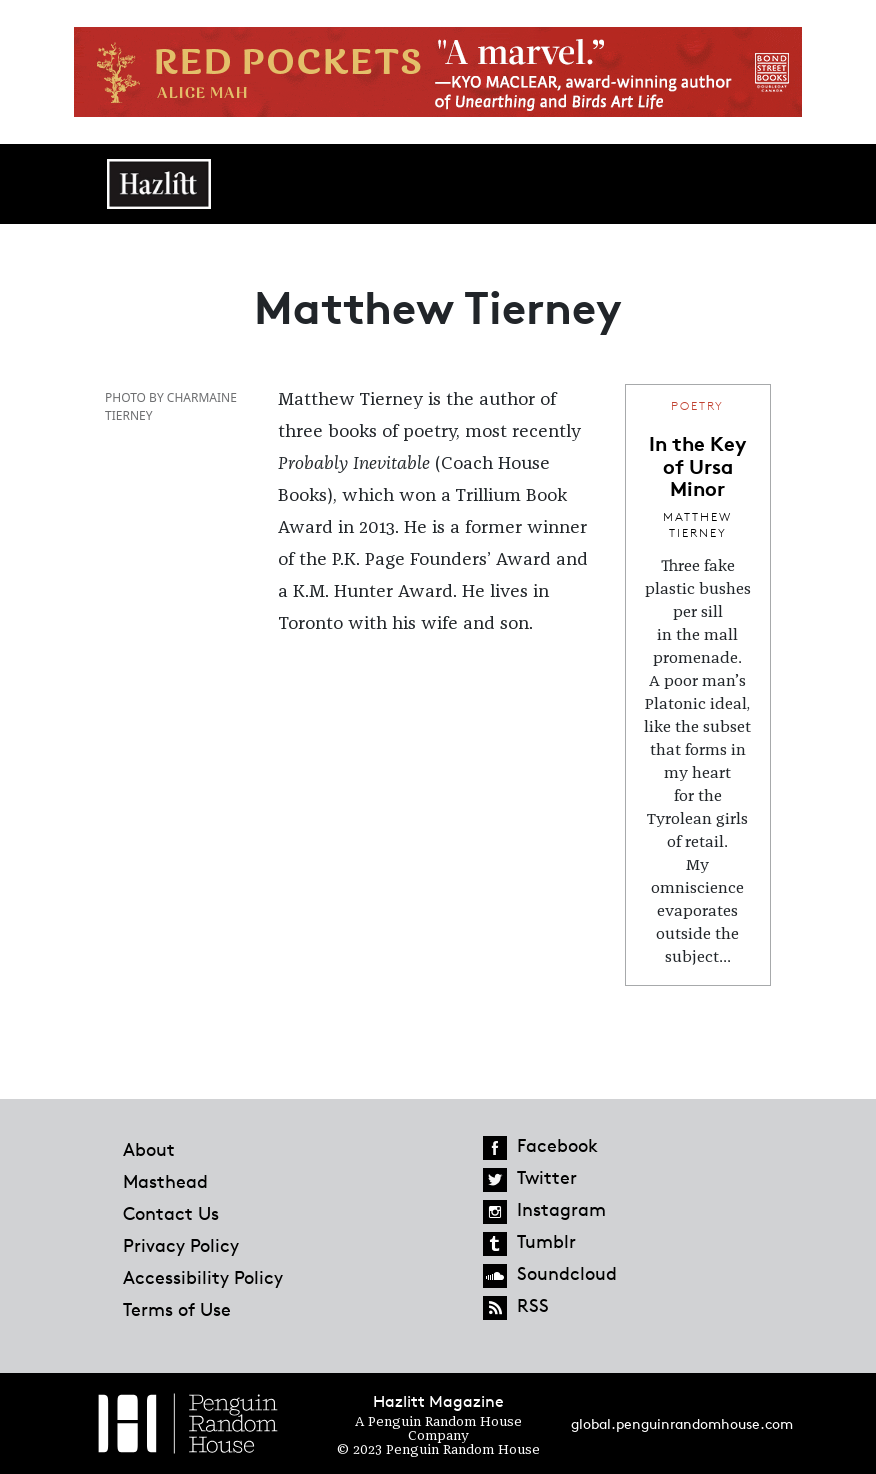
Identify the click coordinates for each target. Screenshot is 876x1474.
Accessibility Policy (203, 1277)
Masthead (165, 1181)
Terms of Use (177, 1309)
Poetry (697, 405)
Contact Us (171, 1213)
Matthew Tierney (697, 524)
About (149, 1149)
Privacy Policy (181, 1245)
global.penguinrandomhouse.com (682, 1423)
